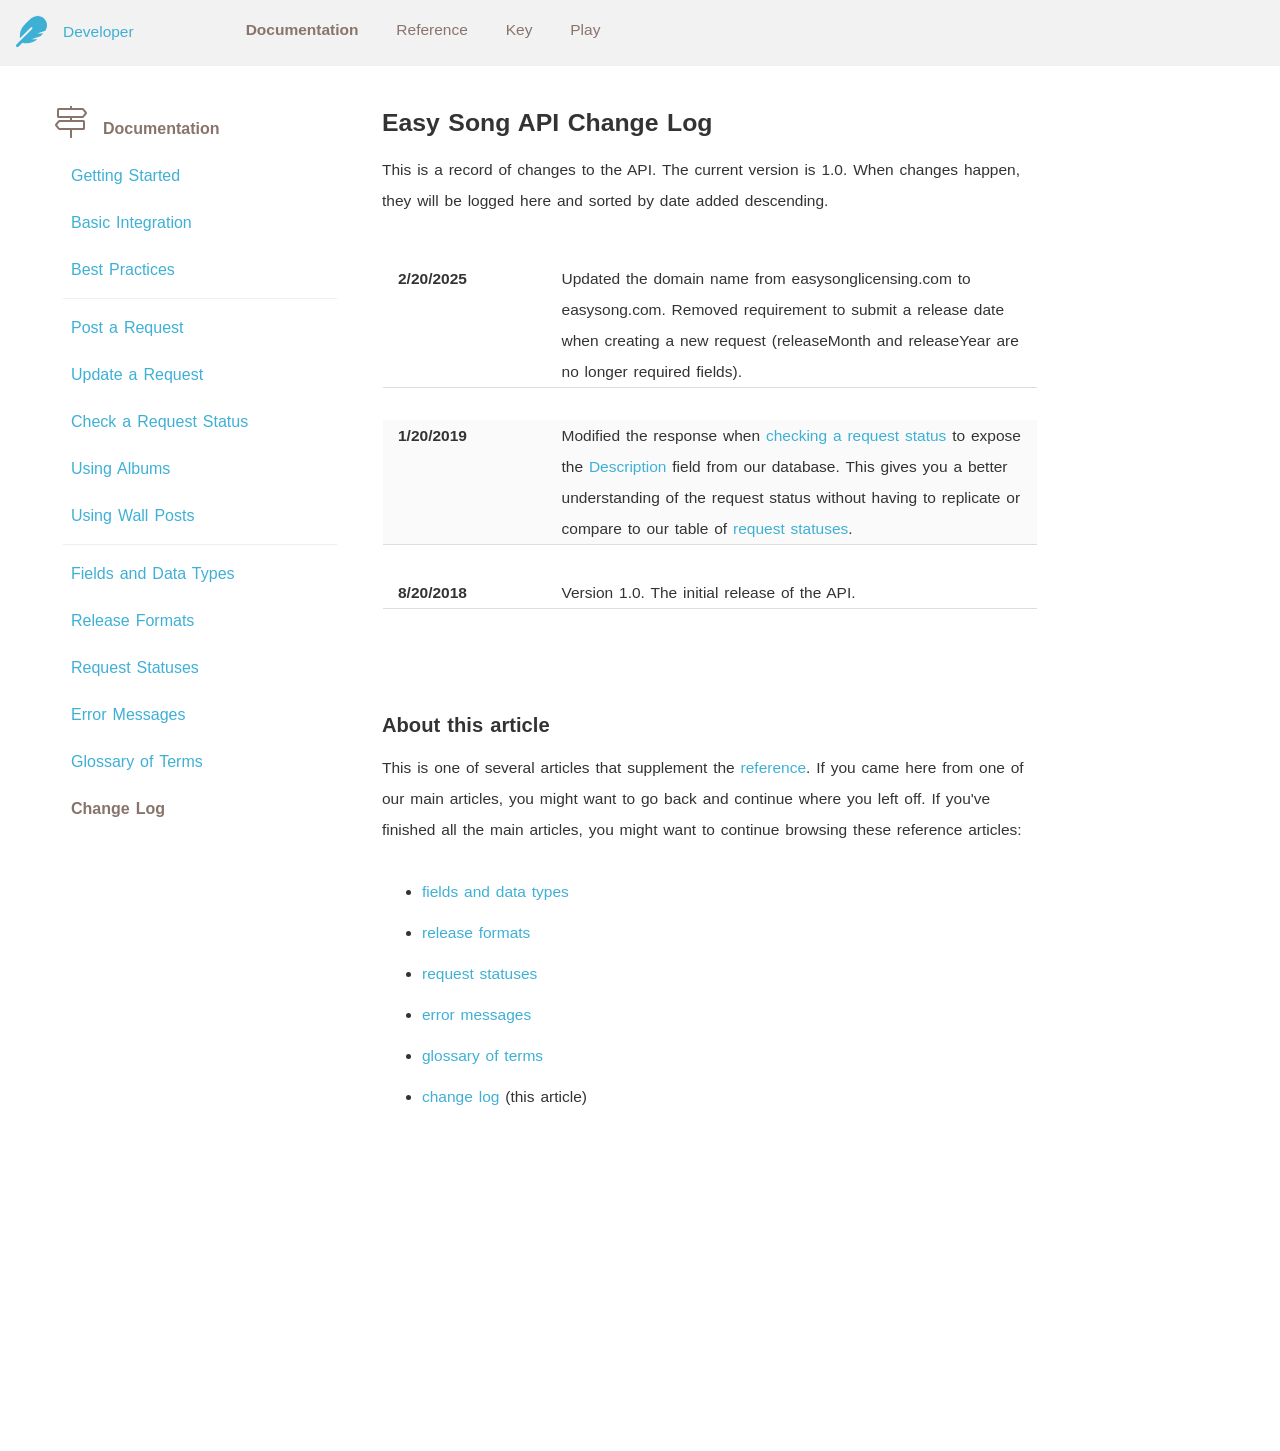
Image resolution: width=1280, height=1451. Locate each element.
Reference (432, 29)
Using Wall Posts (132, 515)
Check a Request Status (159, 421)
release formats (476, 932)
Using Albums (120, 468)
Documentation (302, 29)
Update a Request (137, 374)
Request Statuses (135, 667)
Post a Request (127, 327)
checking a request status (856, 435)
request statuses (790, 528)
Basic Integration (131, 222)
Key (519, 29)
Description (628, 466)
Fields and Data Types (153, 573)
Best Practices (123, 269)
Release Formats (132, 620)
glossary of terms (482, 1055)
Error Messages (128, 714)
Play (585, 29)
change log (460, 1096)
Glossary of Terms (137, 761)
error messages (476, 1014)
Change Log (118, 808)
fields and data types (495, 891)
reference (773, 767)
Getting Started (125, 175)
